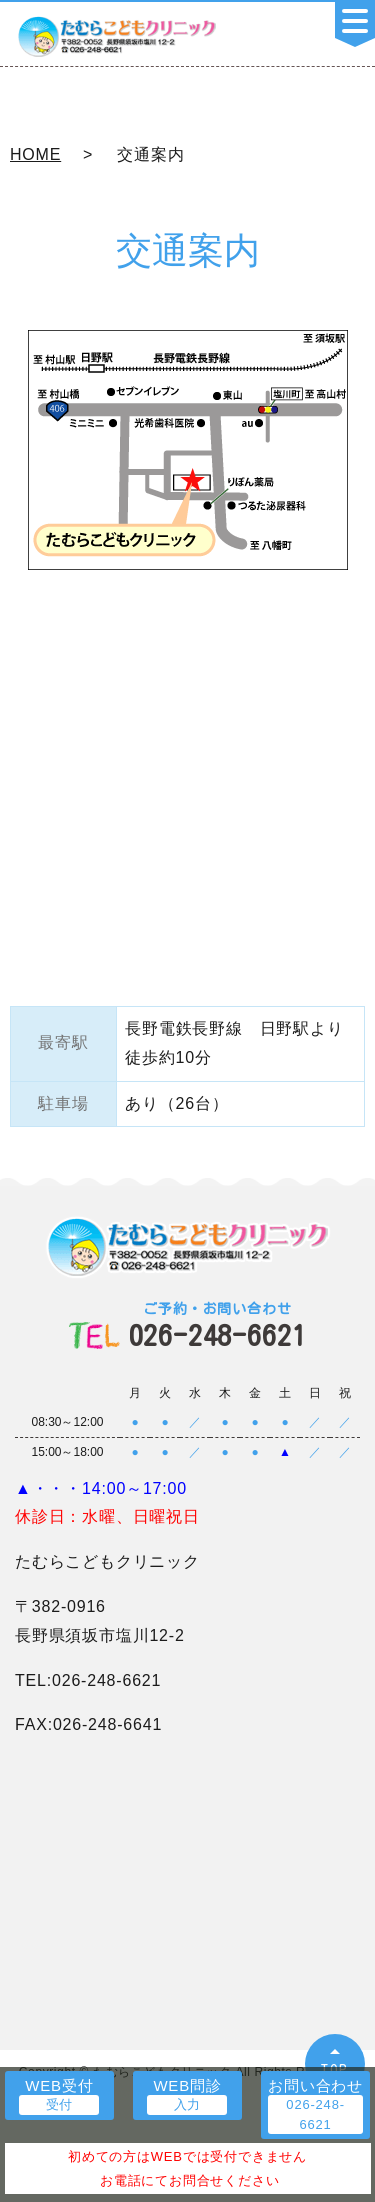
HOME (35, 154)
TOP (335, 2069)
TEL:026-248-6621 (88, 1680)
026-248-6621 (218, 1325)
